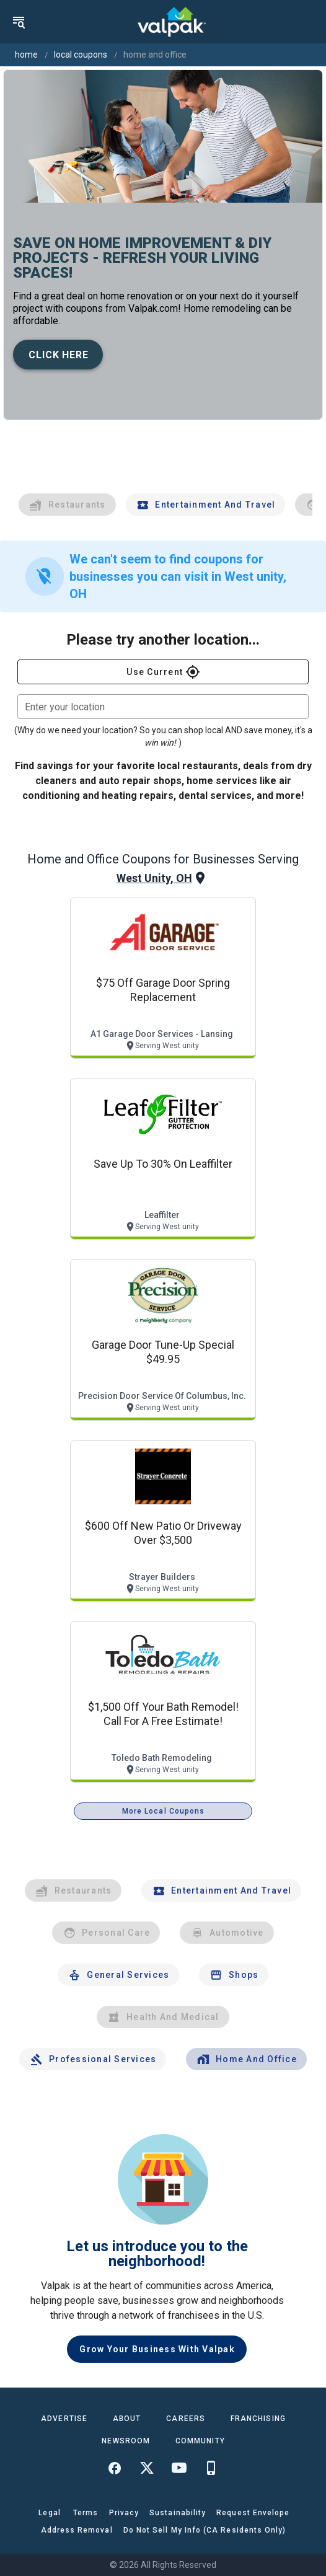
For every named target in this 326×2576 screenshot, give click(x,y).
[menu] (18, 21)
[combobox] (163, 706)
